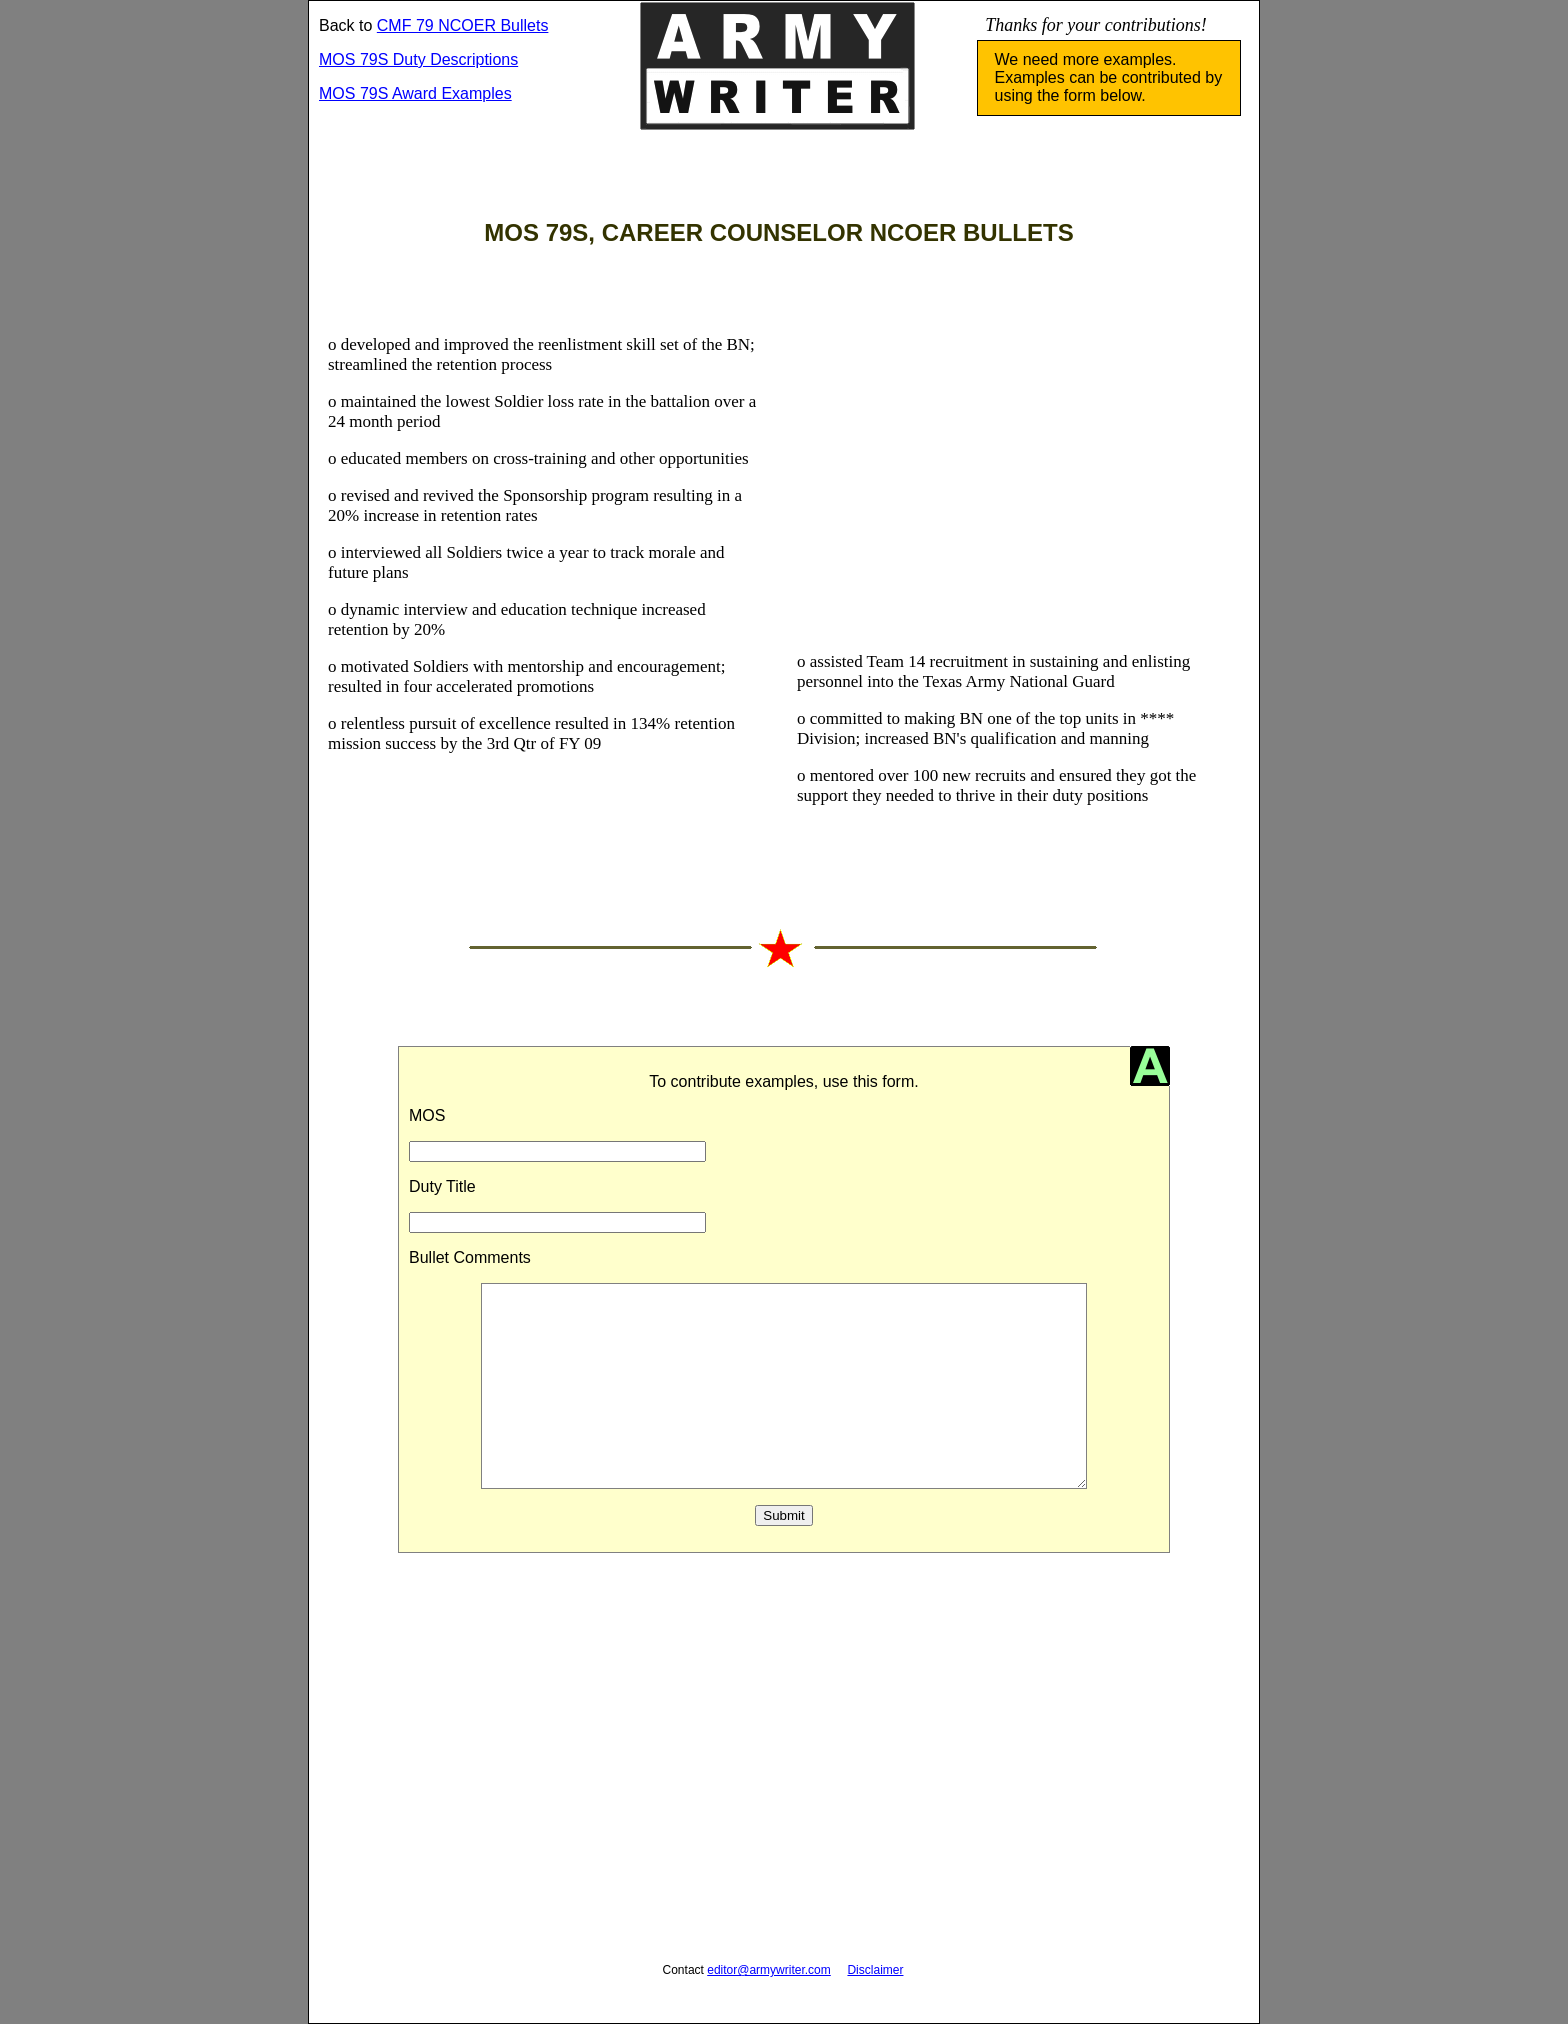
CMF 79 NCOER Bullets (463, 25)
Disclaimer (875, 1970)
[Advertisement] (1010, 458)
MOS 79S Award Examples (415, 93)
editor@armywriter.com (769, 1970)
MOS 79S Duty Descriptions (418, 59)
